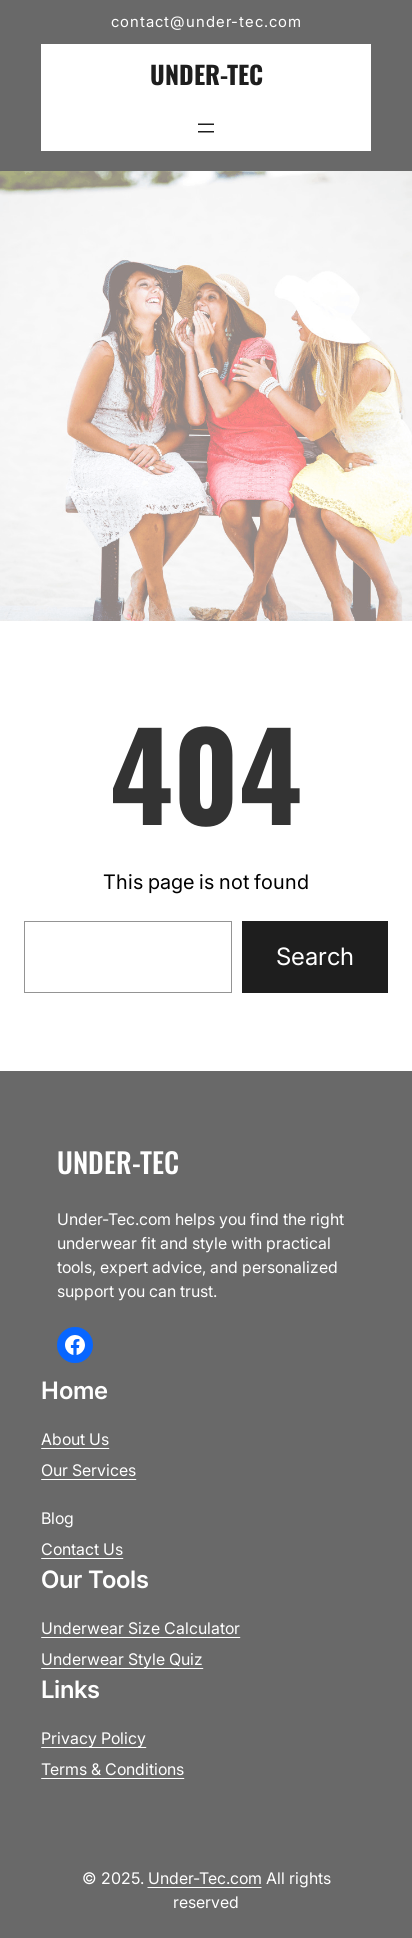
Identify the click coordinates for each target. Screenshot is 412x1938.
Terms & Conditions (112, 1769)
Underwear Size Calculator (140, 1628)
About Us (75, 1439)
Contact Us (82, 1549)
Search (315, 956)
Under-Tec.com (205, 1878)
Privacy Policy (93, 1738)
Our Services (88, 1470)
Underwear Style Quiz (122, 1659)
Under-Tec (206, 73)
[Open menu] (206, 128)
